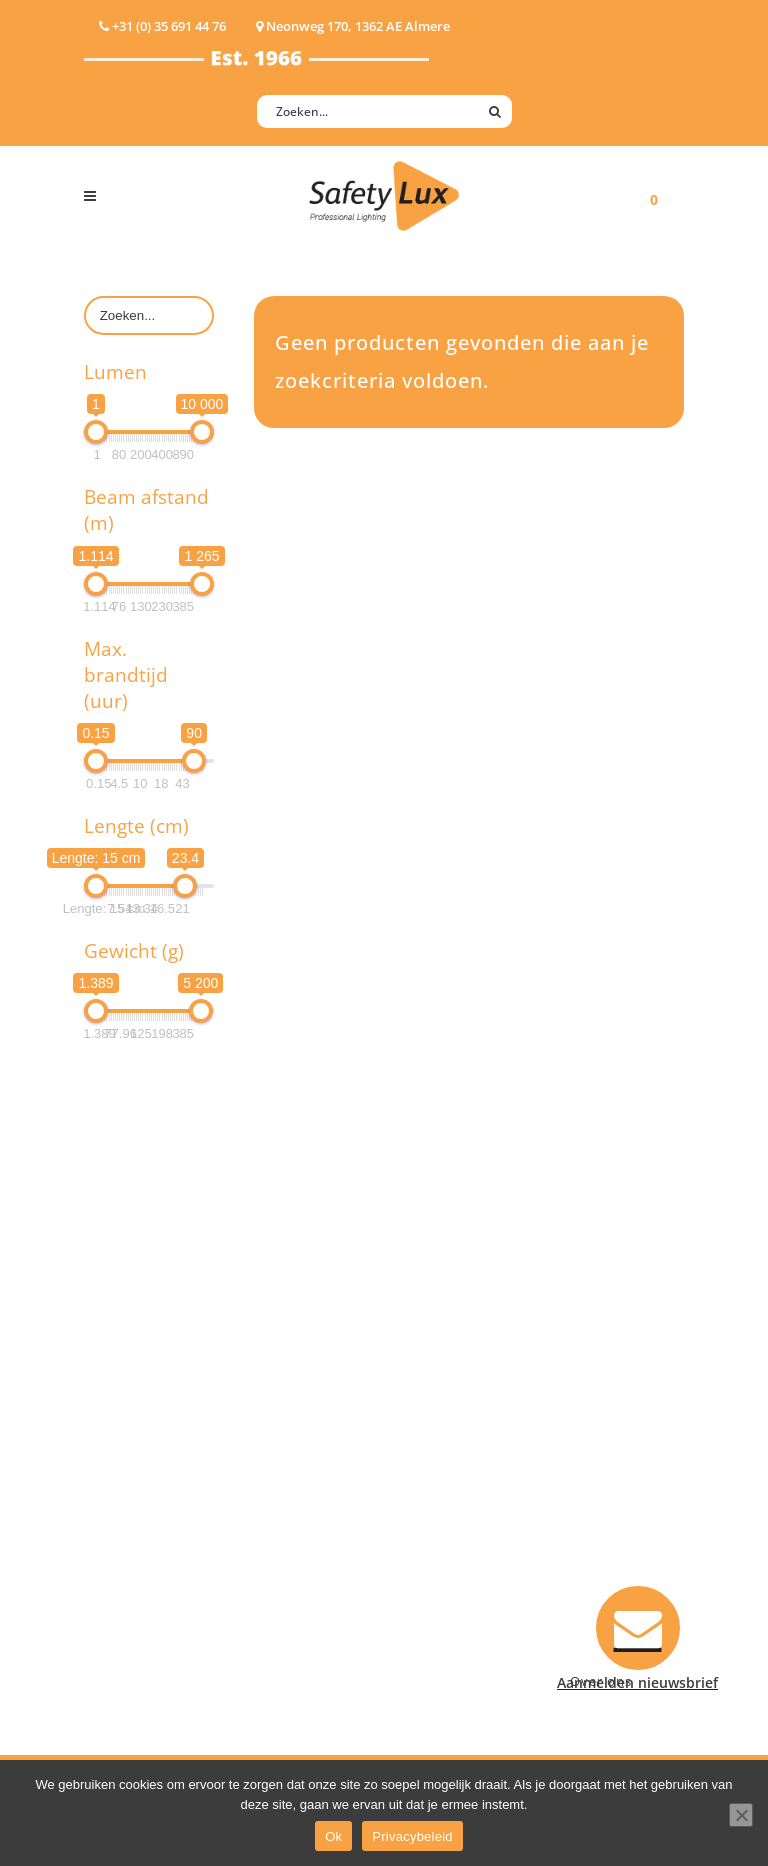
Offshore (284, 1399)
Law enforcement (313, 1373)
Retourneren (447, 1477)
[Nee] (741, 1815)
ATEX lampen (128, 1373)
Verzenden (440, 1425)
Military (280, 1451)
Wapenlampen (133, 1529)
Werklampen (127, 1399)
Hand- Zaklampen (144, 1321)
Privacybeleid (412, 1836)
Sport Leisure (300, 1477)
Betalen (430, 1399)
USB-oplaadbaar (139, 1555)
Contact (431, 1373)
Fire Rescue (292, 1425)
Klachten (434, 1451)
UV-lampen (121, 1581)
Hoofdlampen (131, 1347)
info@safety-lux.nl (616, 1474)
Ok (333, 1836)
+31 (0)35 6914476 (614, 1448)
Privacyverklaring (462, 1555)
